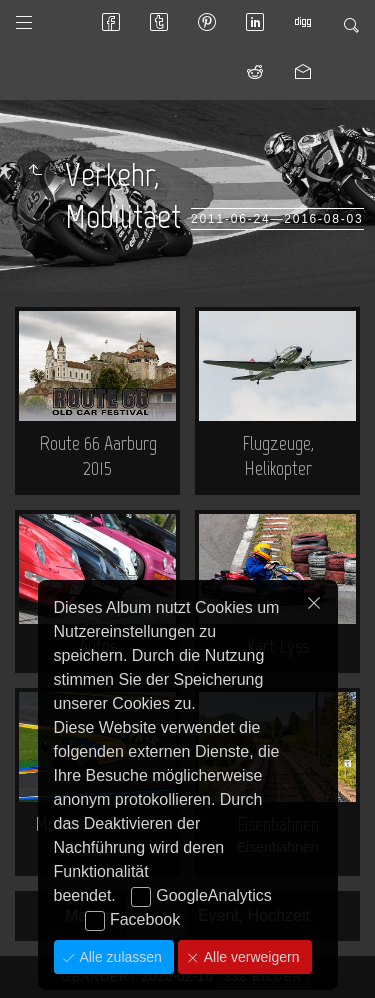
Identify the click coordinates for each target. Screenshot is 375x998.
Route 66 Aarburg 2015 (98, 455)
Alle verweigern (250, 957)
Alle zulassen (119, 957)
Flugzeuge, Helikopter (278, 455)
